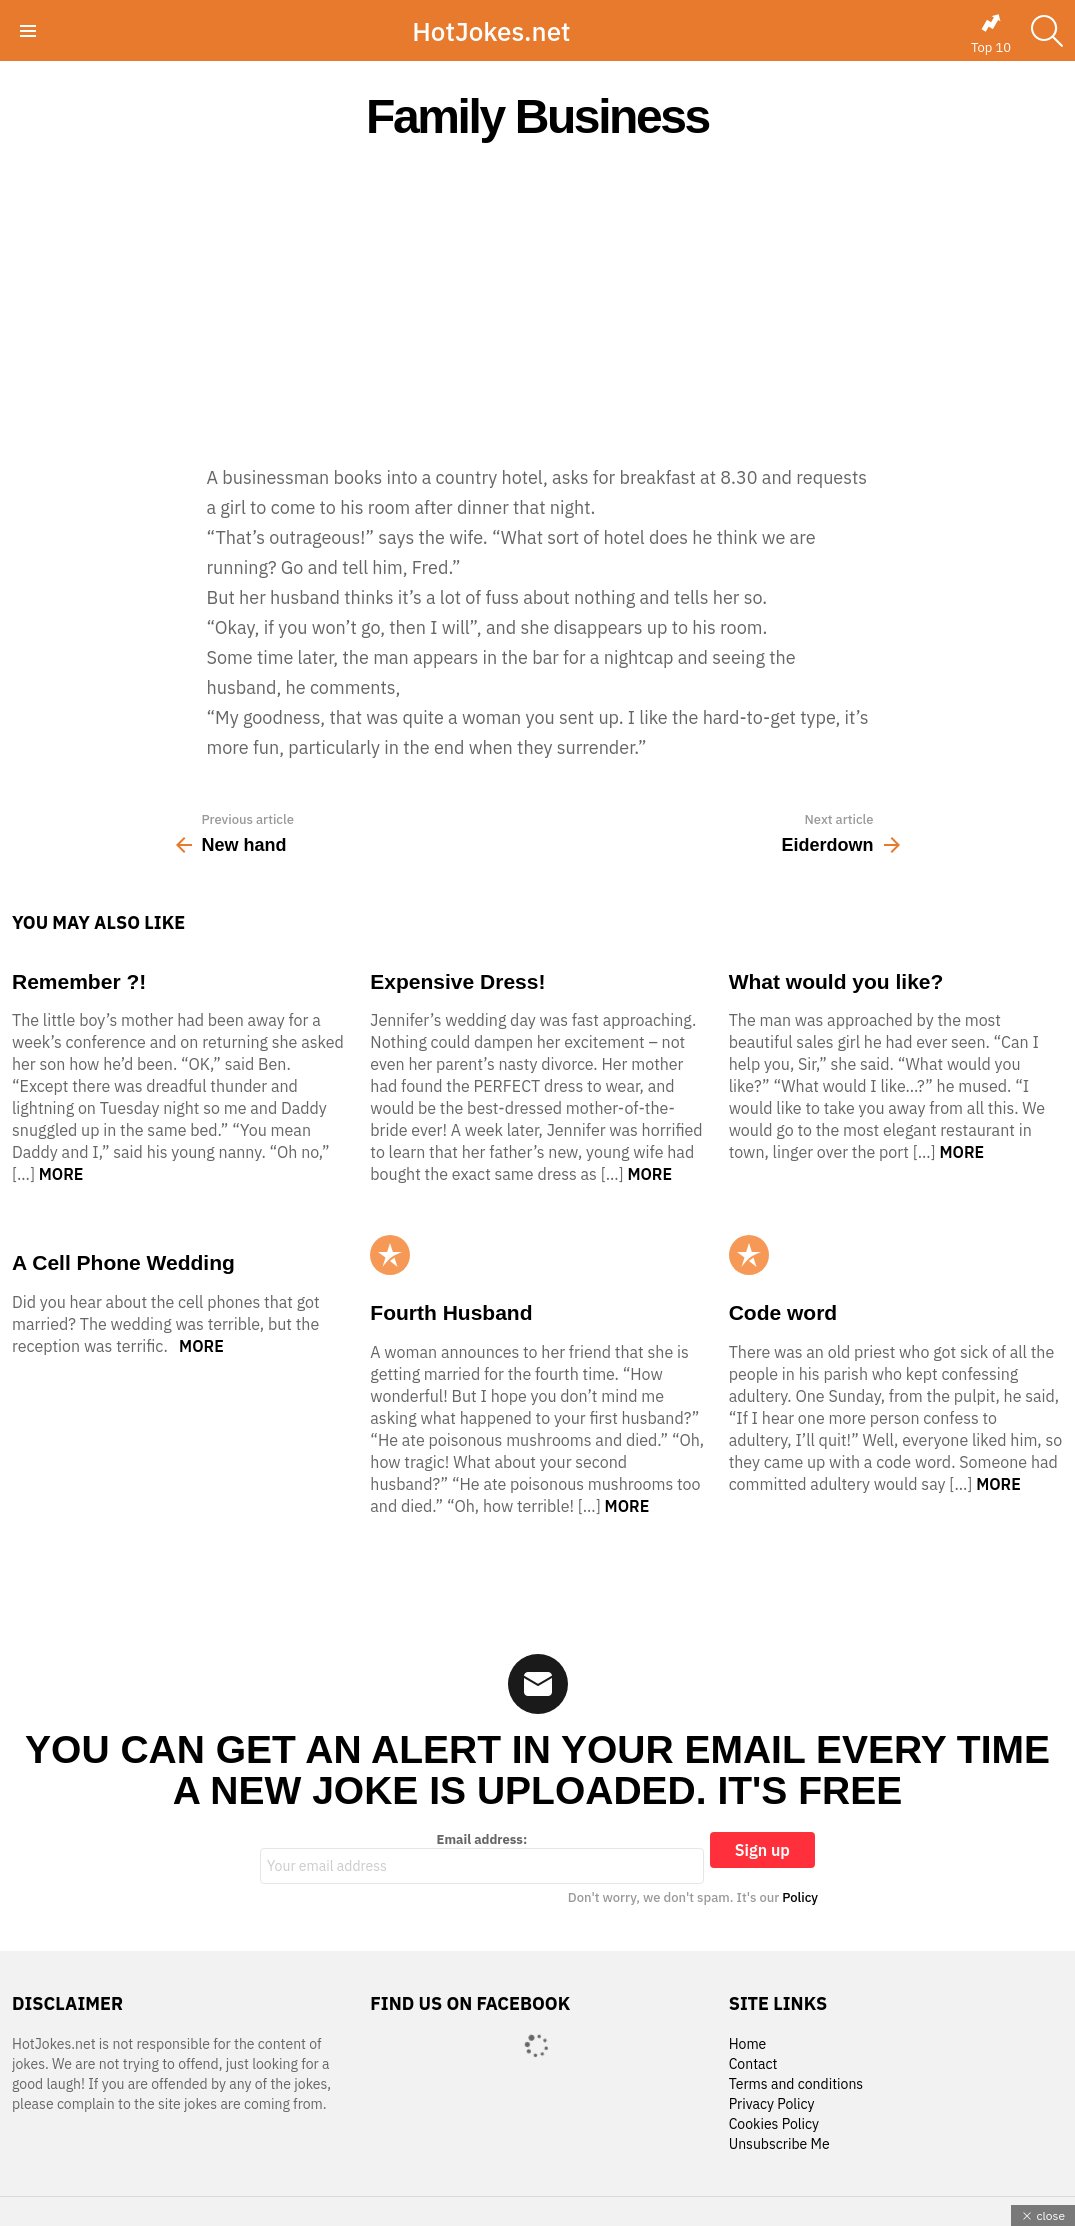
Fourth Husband (451, 1312)
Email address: (482, 1858)
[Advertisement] (537, 302)
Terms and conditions (796, 2084)
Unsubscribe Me (779, 2144)
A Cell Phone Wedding (123, 1262)
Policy (800, 1897)
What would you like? (836, 981)
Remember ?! (79, 981)
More (61, 1174)
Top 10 (991, 34)
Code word (783, 1312)
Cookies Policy (774, 2124)
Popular (390, 1255)
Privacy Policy (772, 2104)
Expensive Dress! (457, 981)
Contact (753, 2064)
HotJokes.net (491, 31)
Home (748, 2044)
